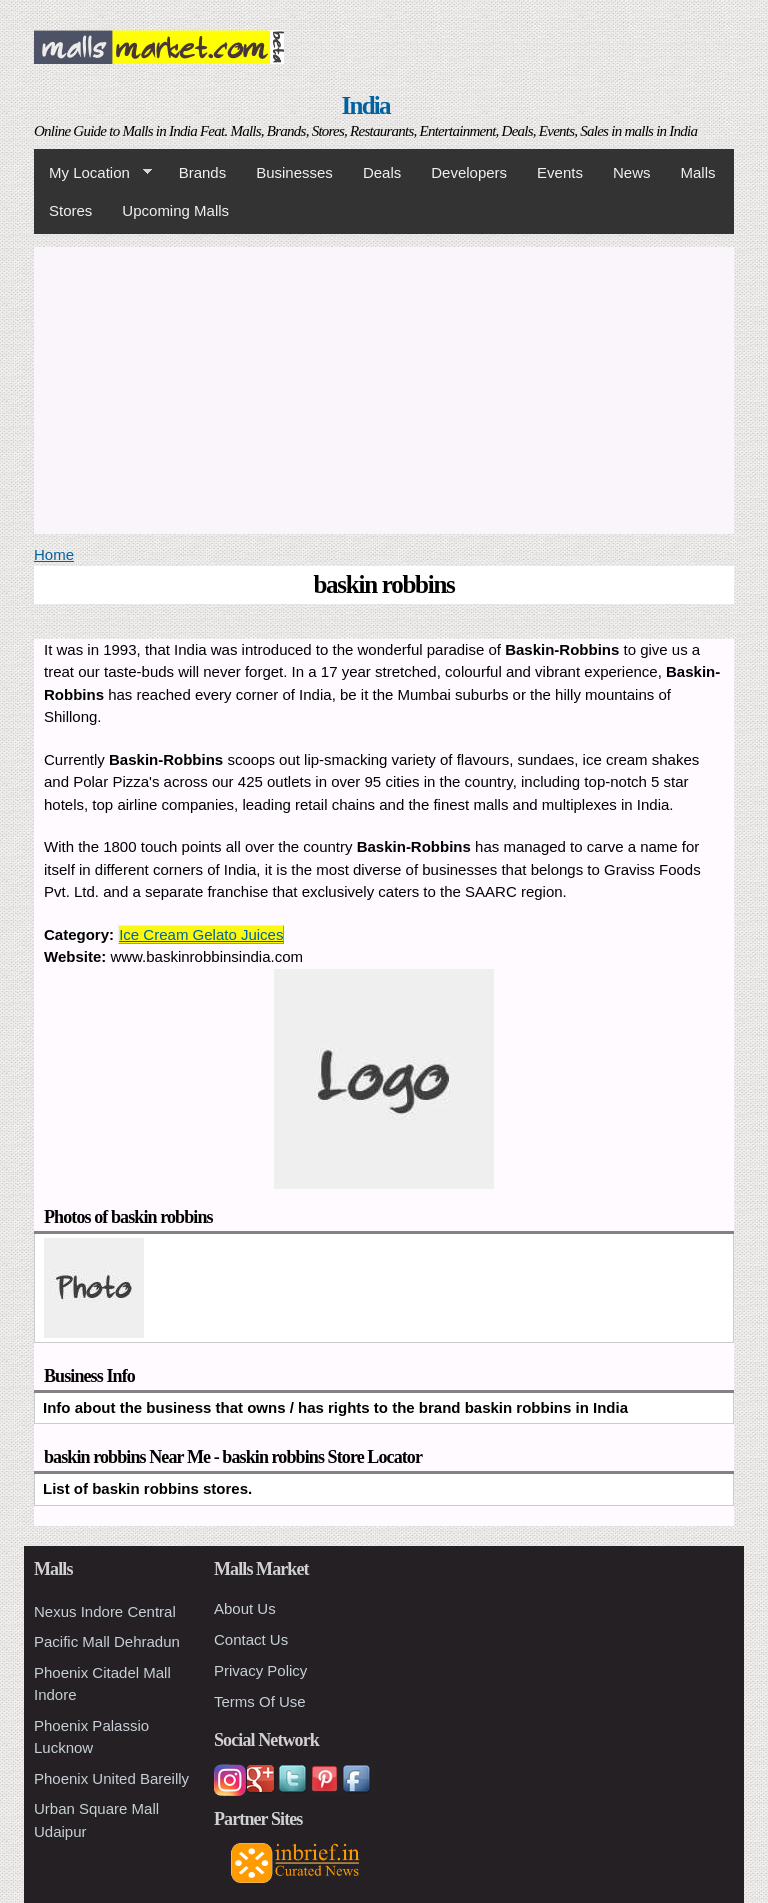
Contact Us (251, 1639)
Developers (469, 172)
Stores (70, 210)
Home (54, 554)
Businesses (294, 172)
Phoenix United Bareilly (111, 1778)
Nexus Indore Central (105, 1611)
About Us (245, 1608)
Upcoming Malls (175, 210)
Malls (697, 172)
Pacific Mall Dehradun (107, 1641)
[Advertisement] (384, 387)
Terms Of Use (260, 1701)
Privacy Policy (260, 1670)
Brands (203, 172)
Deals (382, 172)
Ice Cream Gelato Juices (201, 934)
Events (560, 172)
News (632, 172)
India (366, 105)
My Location (93, 173)
